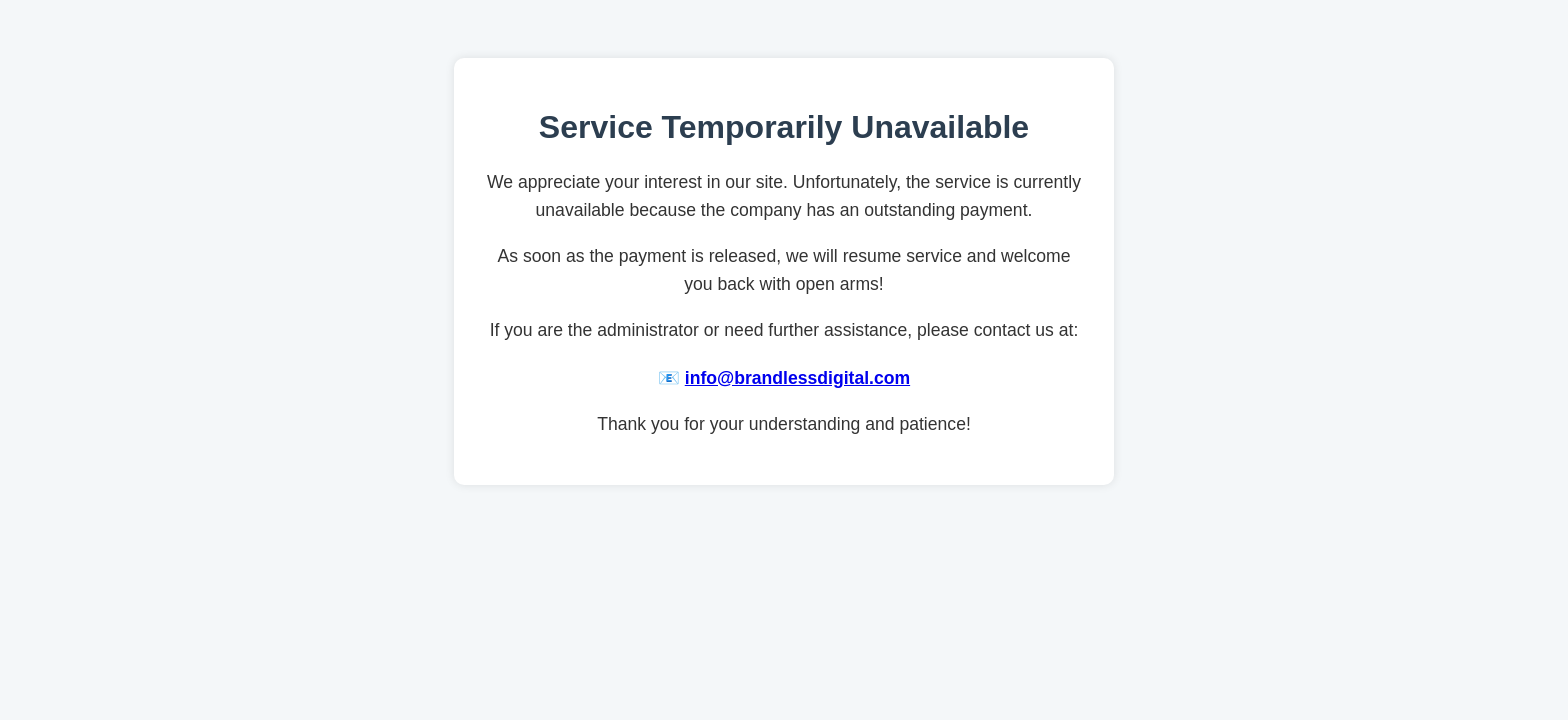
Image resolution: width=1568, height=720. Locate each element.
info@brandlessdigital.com (797, 378)
